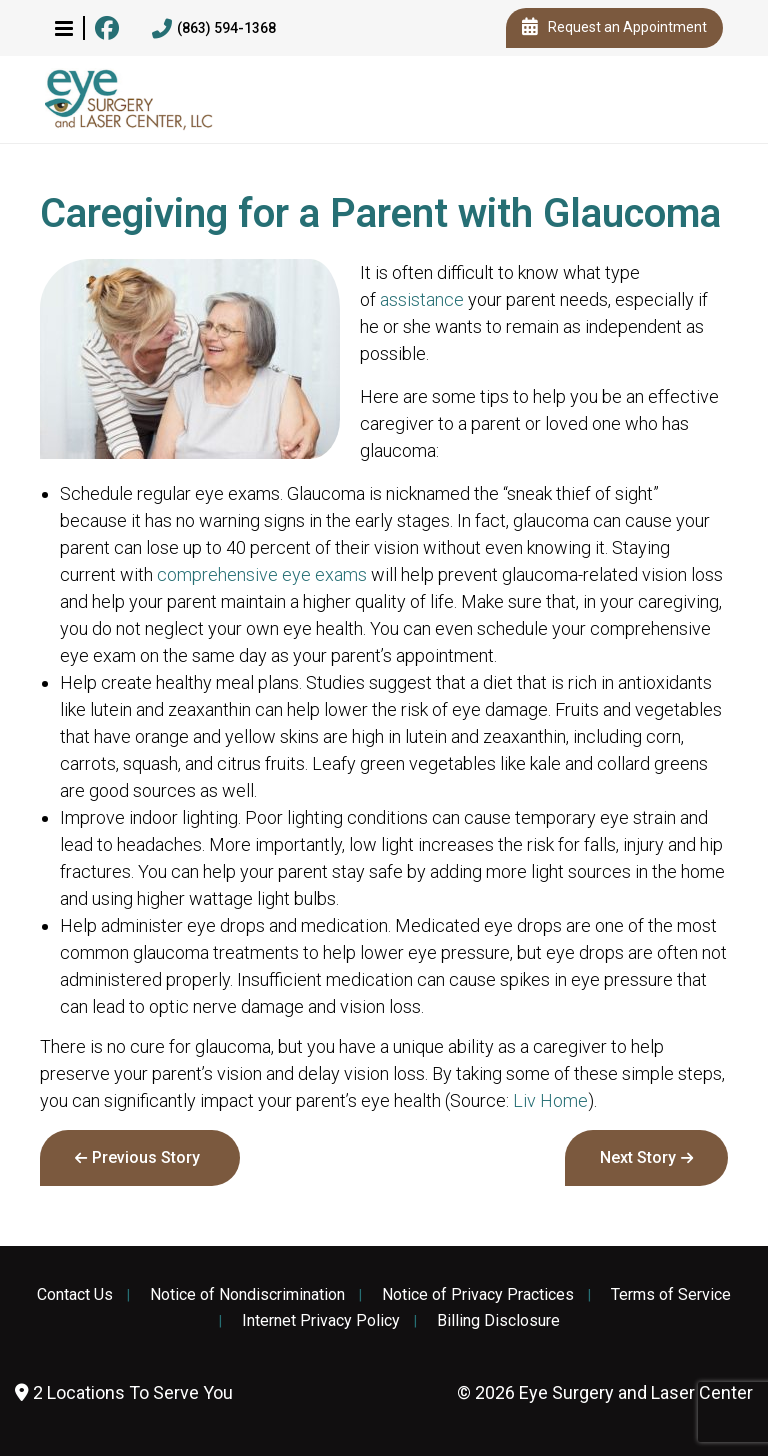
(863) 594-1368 (214, 29)
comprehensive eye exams (262, 574)
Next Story (638, 1157)
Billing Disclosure (498, 1321)
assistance (422, 299)
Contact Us (75, 1295)
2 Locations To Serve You (124, 1392)
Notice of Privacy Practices (478, 1295)
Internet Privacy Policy (321, 1321)
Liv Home (550, 1100)
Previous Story (146, 1157)
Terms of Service (671, 1295)
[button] (64, 28)
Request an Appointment (614, 28)
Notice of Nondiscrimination (247, 1295)
